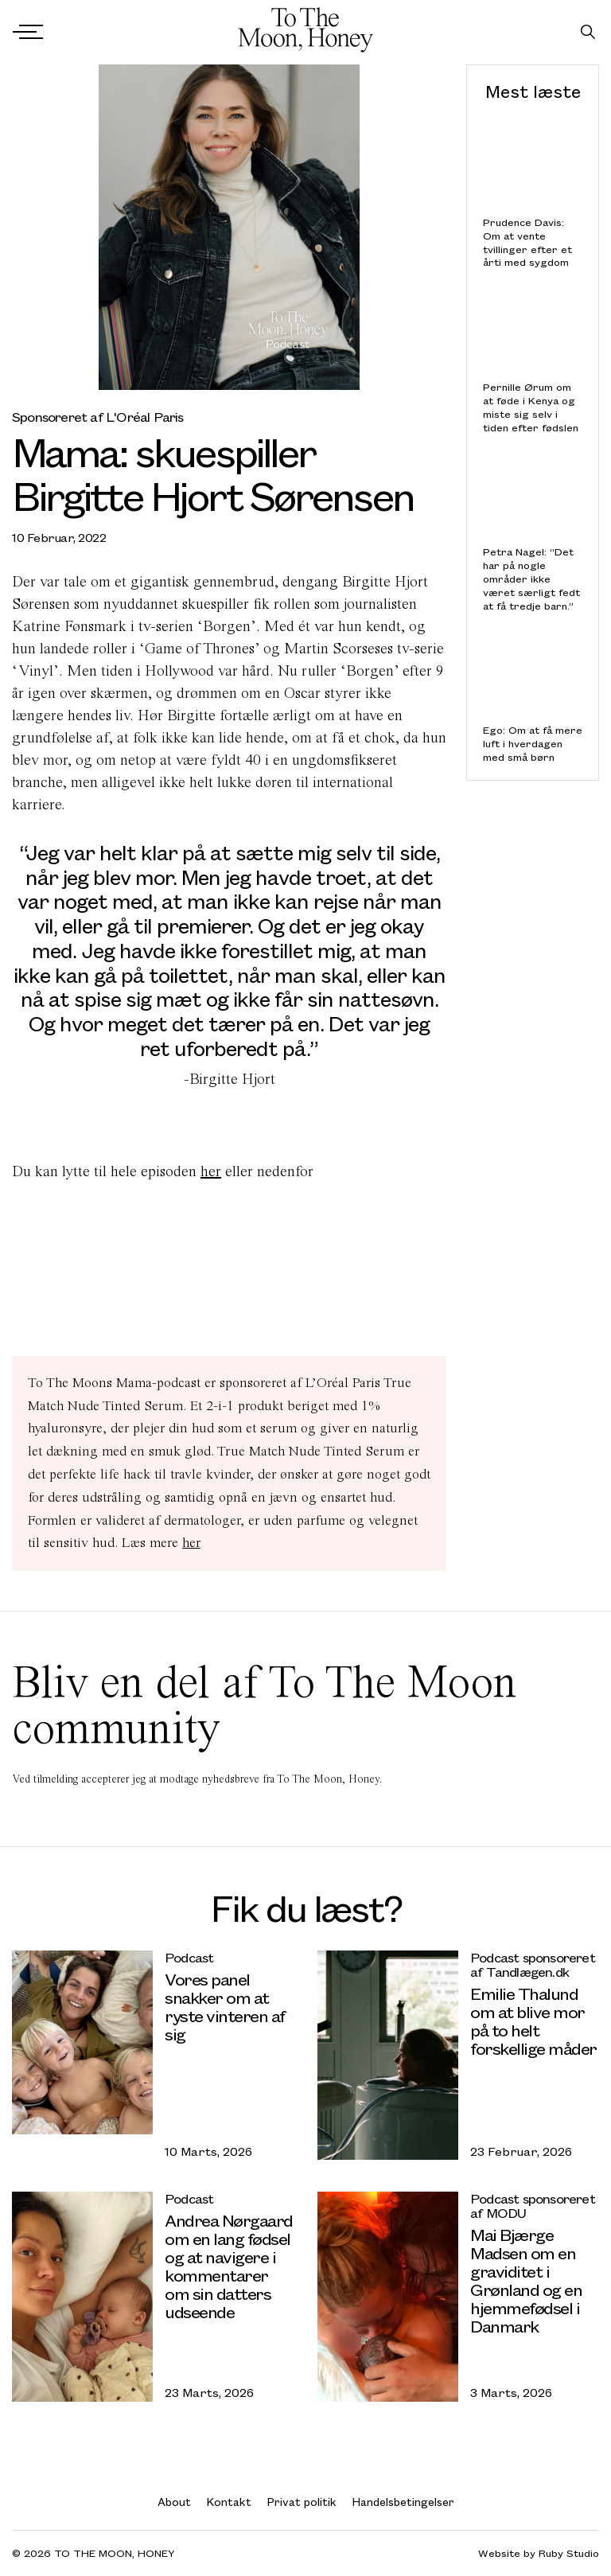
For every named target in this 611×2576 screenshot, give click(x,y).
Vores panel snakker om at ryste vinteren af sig (225, 2006)
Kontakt (229, 2501)
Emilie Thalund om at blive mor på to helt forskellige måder (533, 2021)
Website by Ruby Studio (538, 2553)
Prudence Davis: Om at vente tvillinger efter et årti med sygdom (527, 242)
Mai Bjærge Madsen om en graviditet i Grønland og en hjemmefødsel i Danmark (526, 2280)
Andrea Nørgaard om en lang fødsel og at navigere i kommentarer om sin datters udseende (229, 2265)
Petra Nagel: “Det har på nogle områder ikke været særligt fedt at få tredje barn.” (531, 578)
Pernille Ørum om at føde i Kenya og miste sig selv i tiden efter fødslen (530, 407)
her (210, 1171)
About (174, 2501)
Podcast (189, 1957)
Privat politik (302, 2501)
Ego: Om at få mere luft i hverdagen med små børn (532, 743)
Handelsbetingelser (403, 2501)
